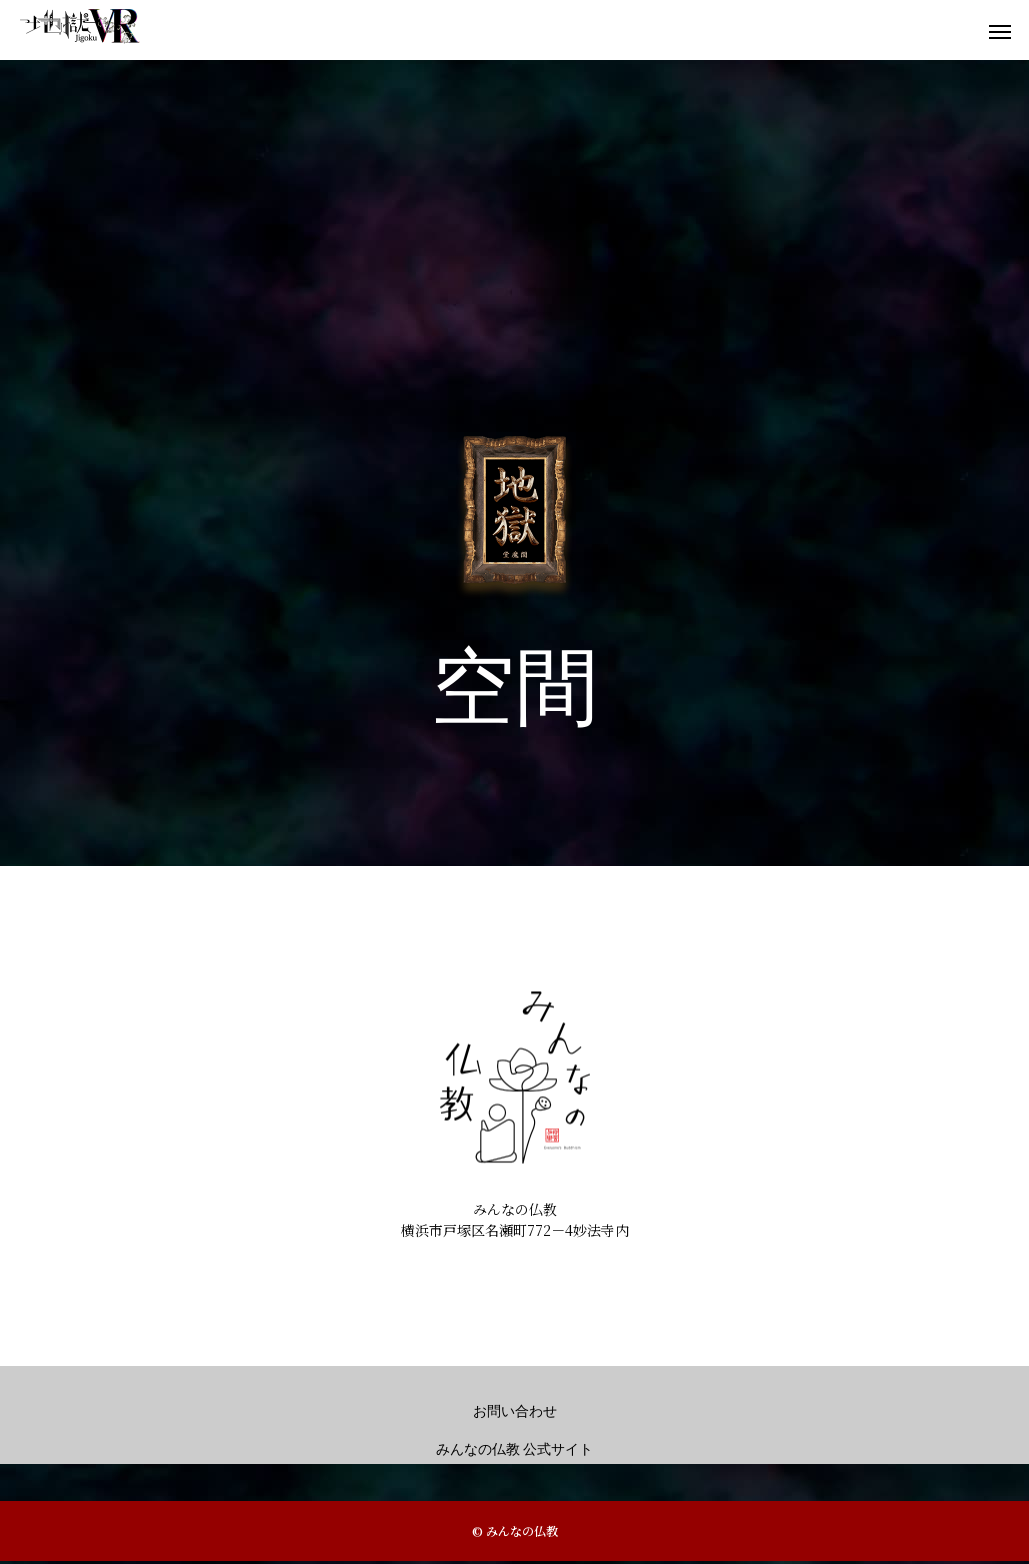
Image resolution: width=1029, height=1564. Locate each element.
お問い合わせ (515, 1411)
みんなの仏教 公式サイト (515, 1449)
